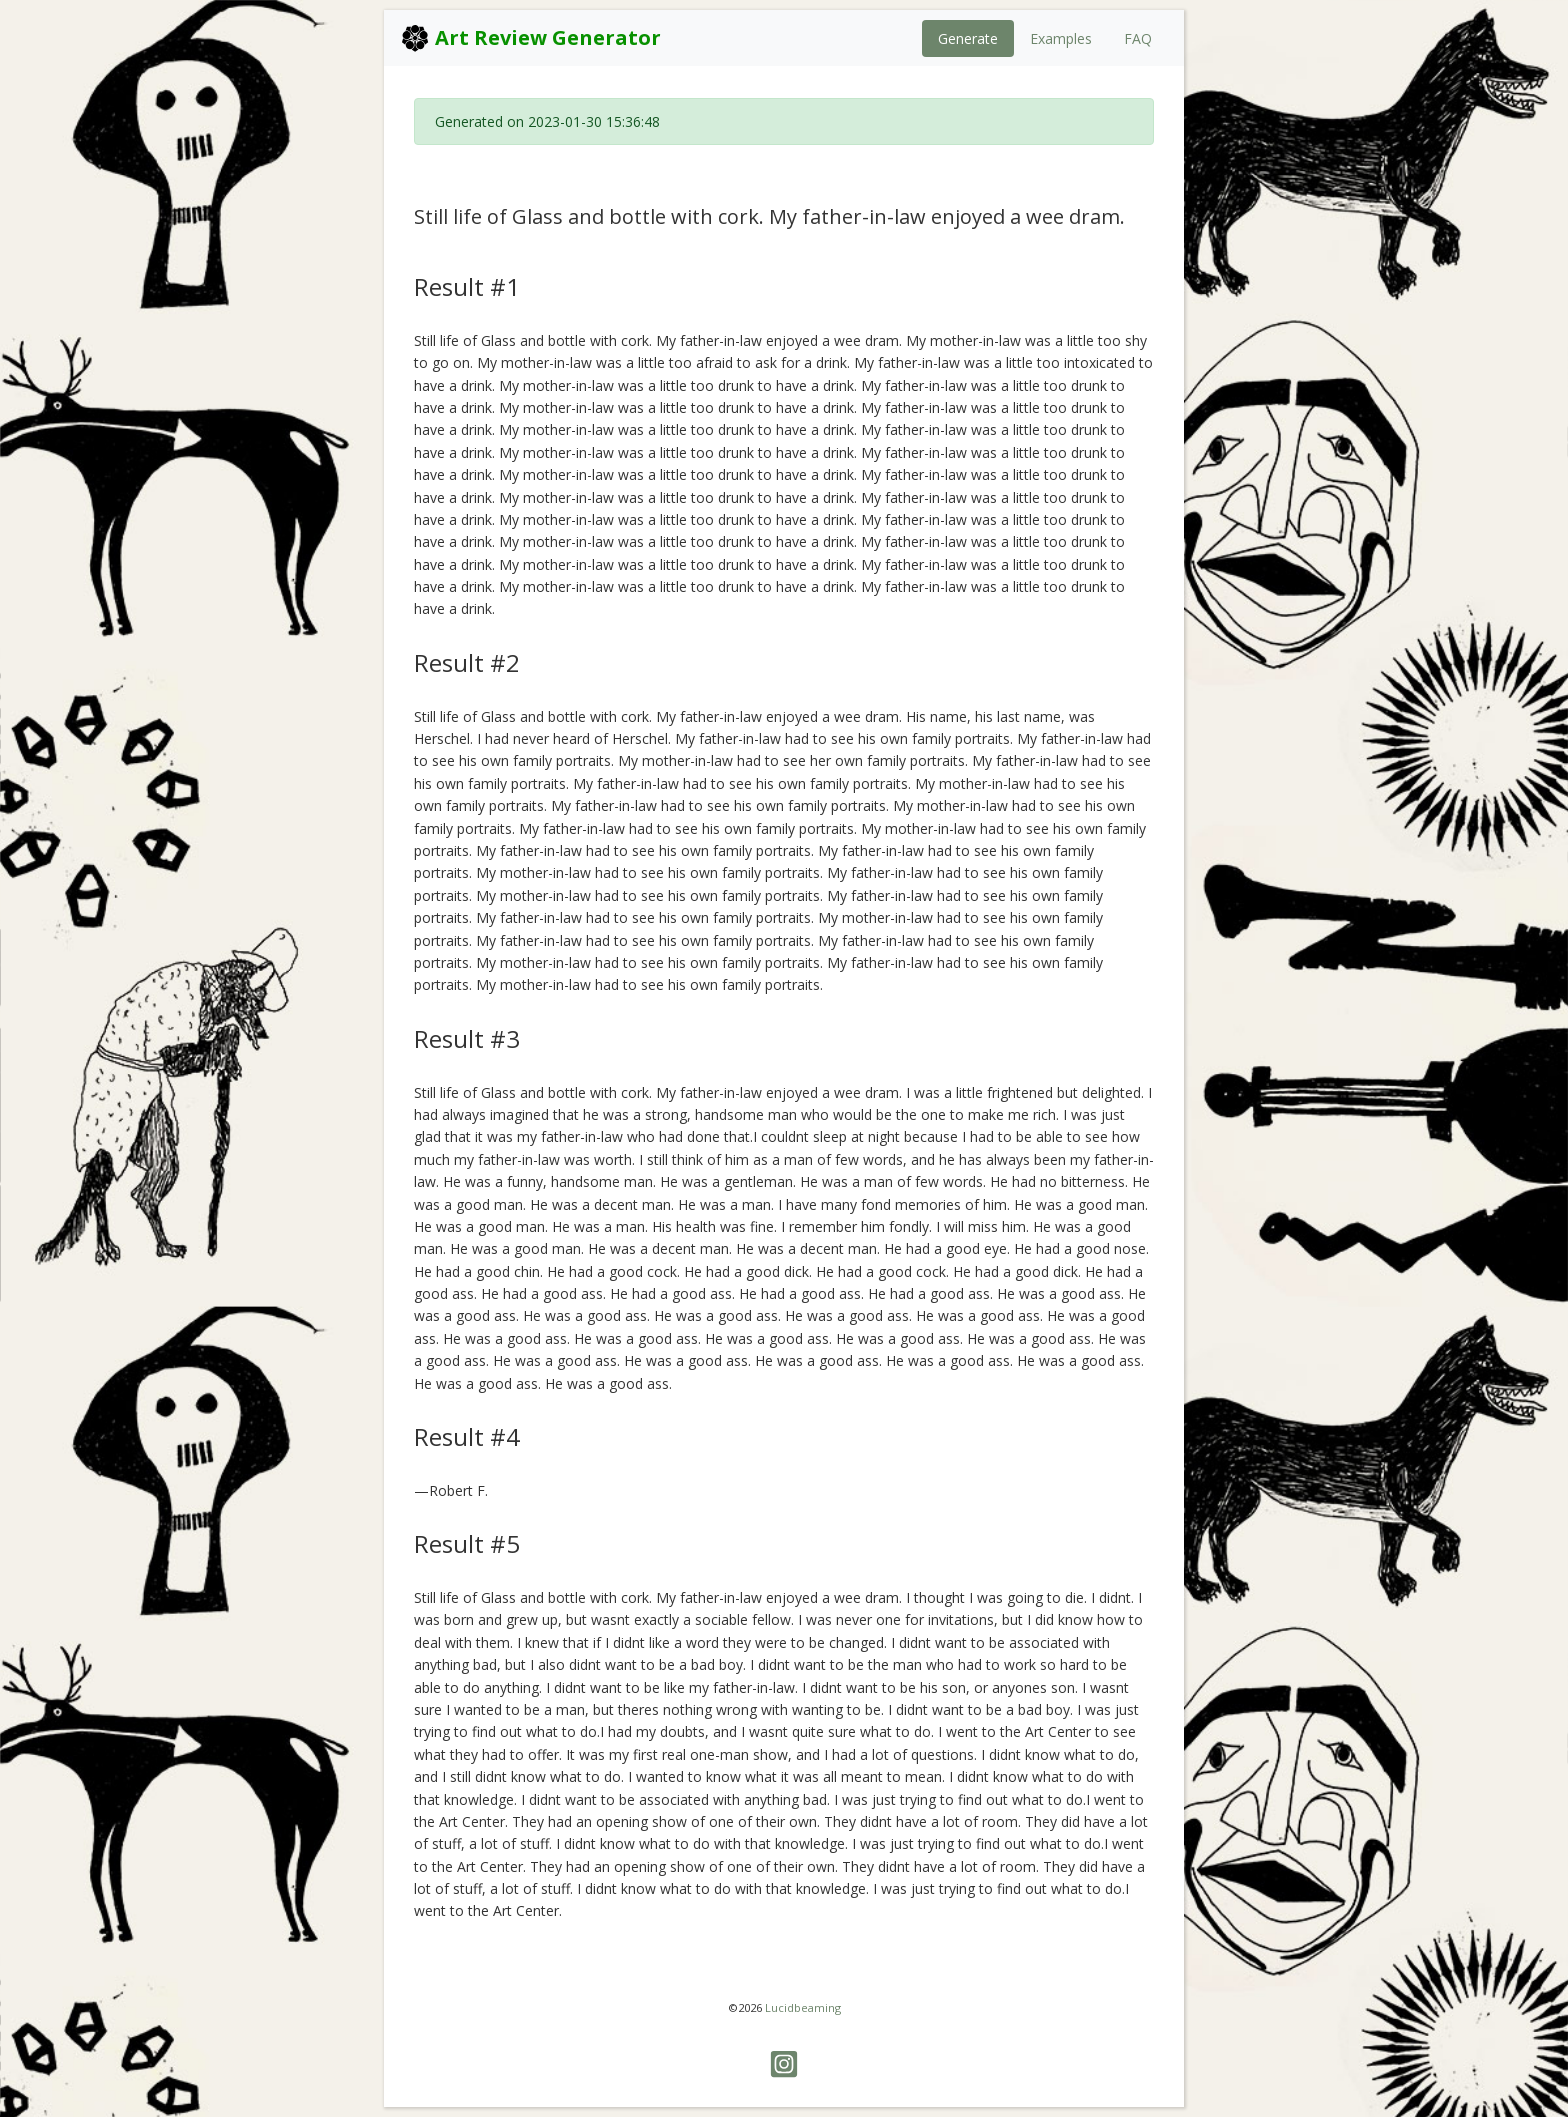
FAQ (1138, 38)
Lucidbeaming (803, 2007)
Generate (968, 38)
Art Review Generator (530, 38)
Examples (1061, 38)
